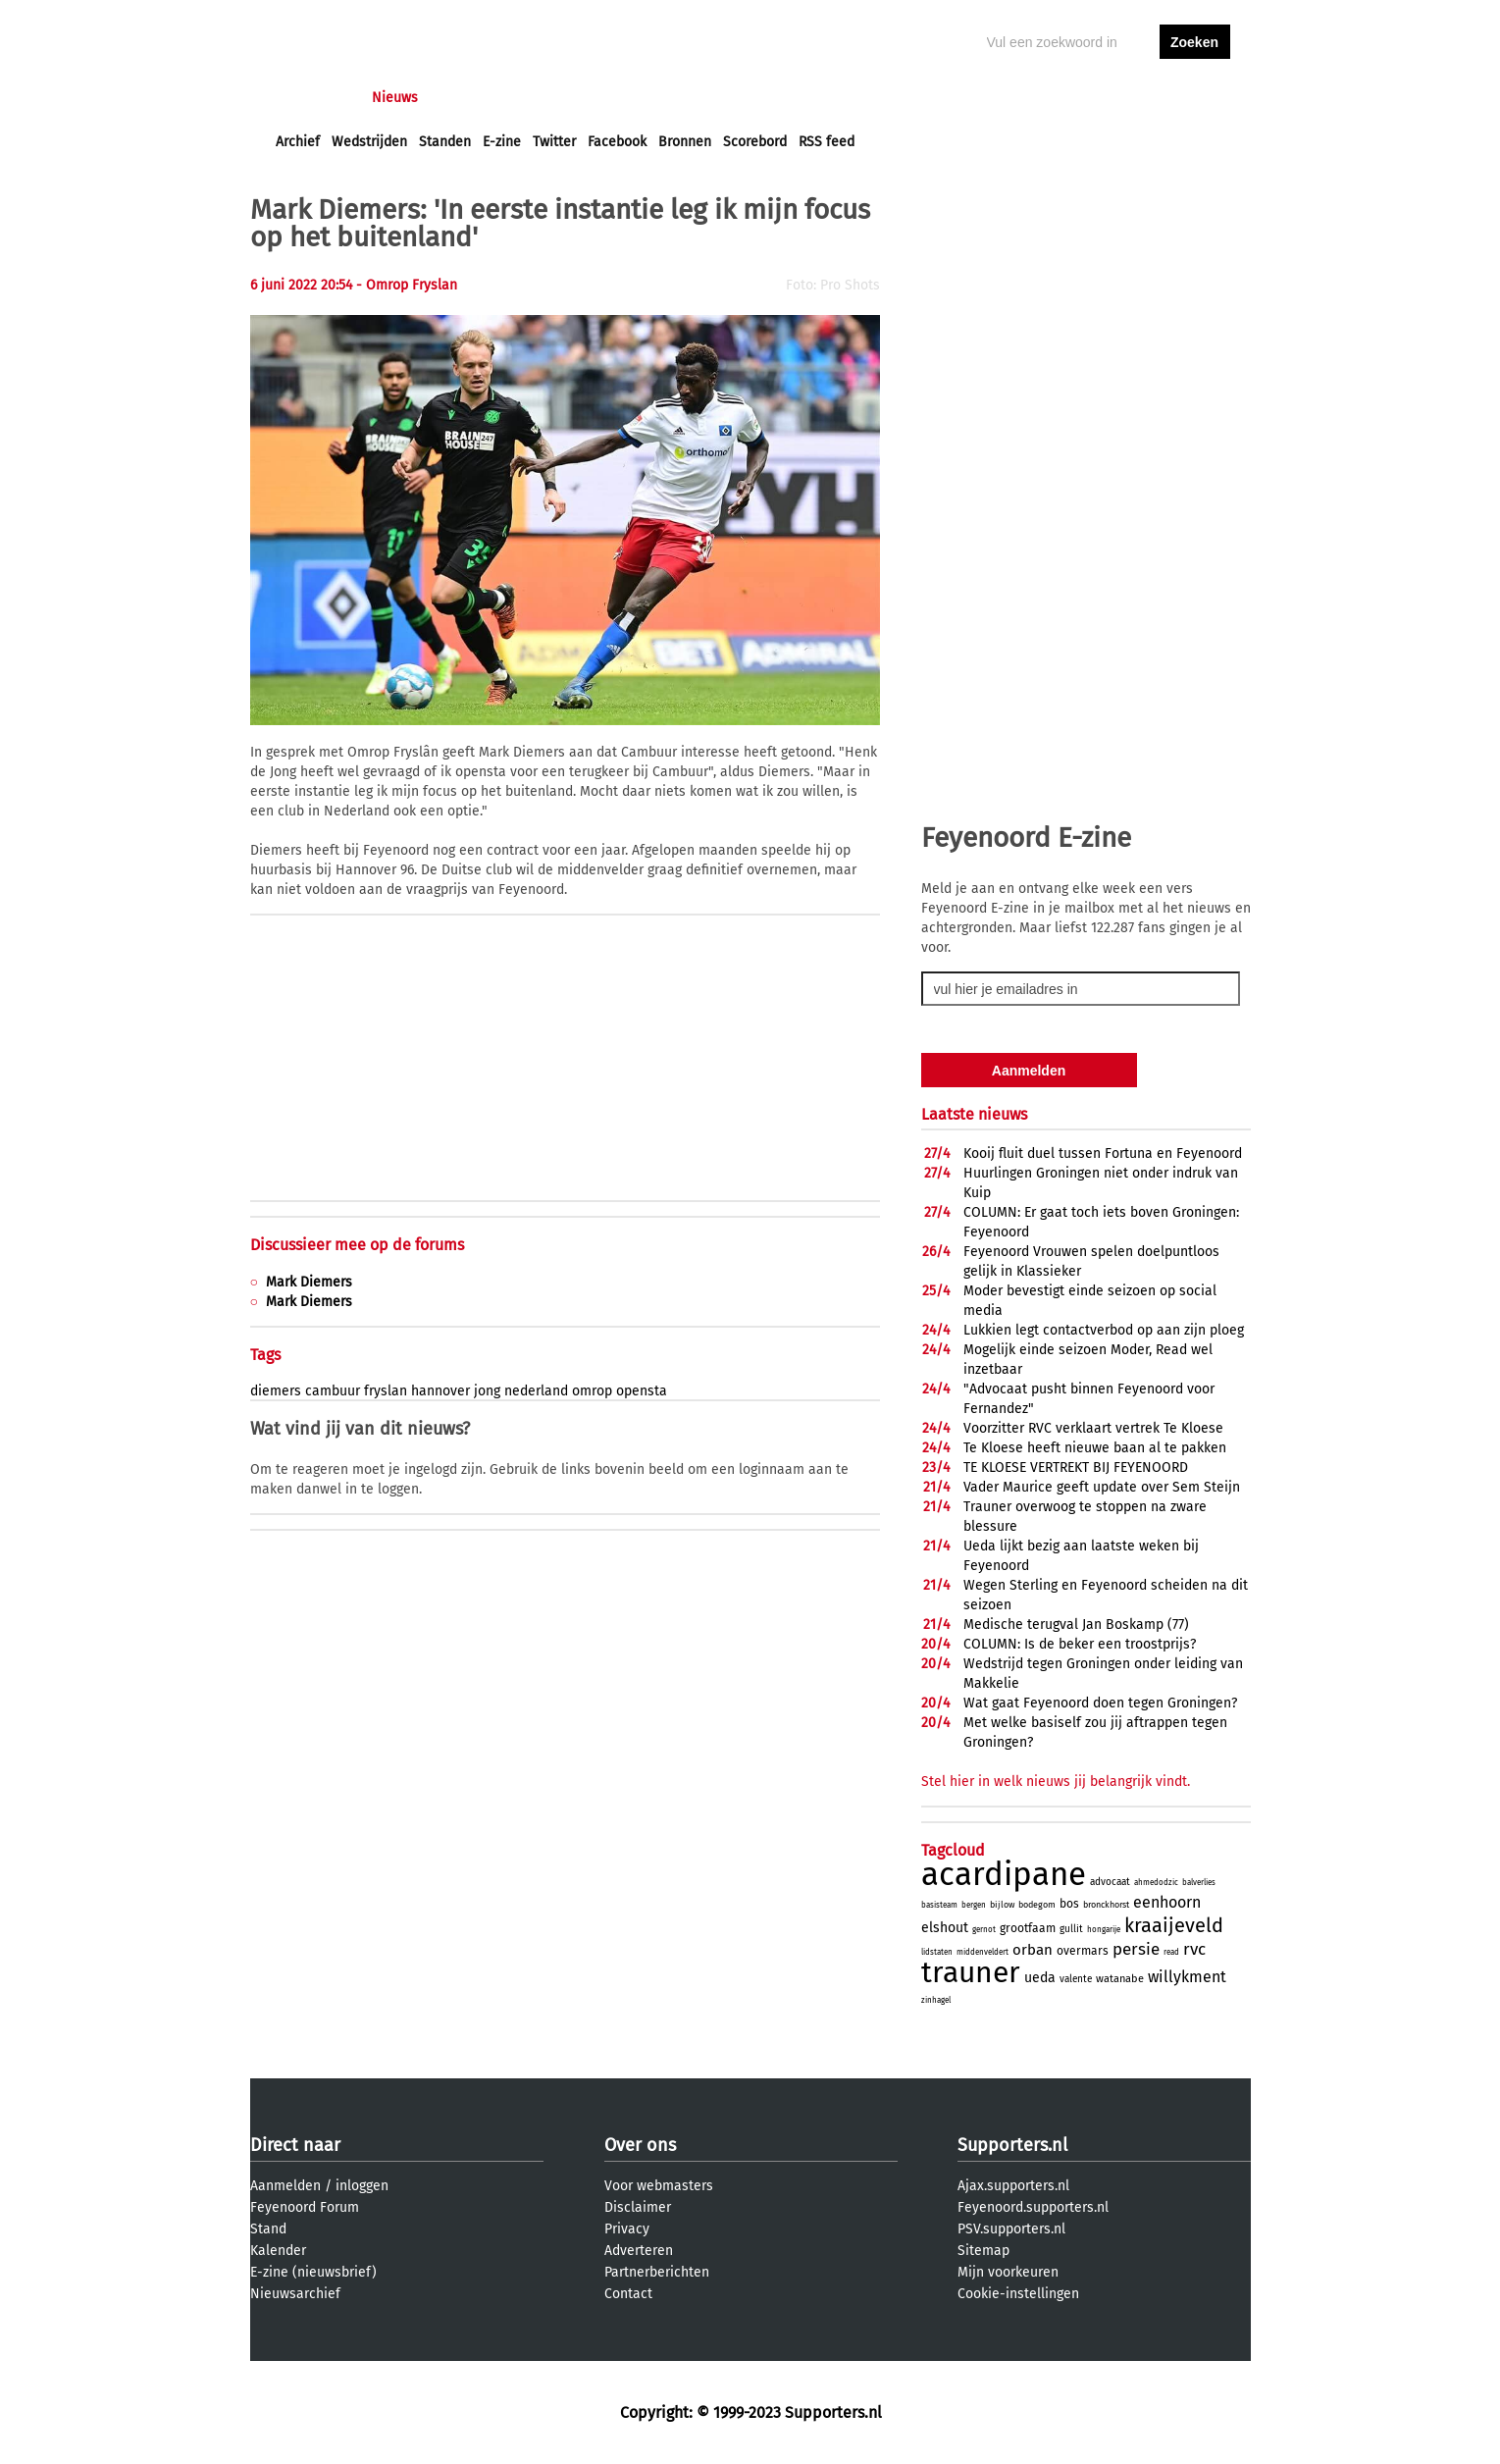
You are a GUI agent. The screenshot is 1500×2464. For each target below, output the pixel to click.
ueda (1040, 1977)
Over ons (640, 2145)
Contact (628, 2293)
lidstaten (937, 1952)
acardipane (1003, 1874)
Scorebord (755, 141)
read (1171, 1952)
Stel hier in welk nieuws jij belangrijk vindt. (1055, 1781)
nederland (536, 1391)
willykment (1187, 1976)
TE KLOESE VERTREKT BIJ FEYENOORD (1075, 1467)
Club (620, 97)
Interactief (548, 97)
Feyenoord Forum (304, 2207)
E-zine (502, 141)
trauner (970, 1972)
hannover (440, 1391)
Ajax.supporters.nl (1013, 2185)
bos (1069, 1904)
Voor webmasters (658, 2185)
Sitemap (983, 2250)
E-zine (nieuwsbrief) (313, 2272)
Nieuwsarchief (295, 2293)
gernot (984, 1929)
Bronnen (684, 141)
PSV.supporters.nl (1011, 2229)
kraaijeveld (1173, 1925)
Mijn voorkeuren (1008, 2272)
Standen (445, 141)
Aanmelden (285, 2185)
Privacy (626, 2229)
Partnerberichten (656, 2272)
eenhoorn (1167, 1902)
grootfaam (1028, 1928)
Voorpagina (311, 97)
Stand (268, 2229)
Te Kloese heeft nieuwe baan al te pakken (1094, 1448)
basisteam (939, 1905)
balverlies (1199, 1882)
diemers (275, 1391)
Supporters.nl (1012, 2145)
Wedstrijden (369, 141)
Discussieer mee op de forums (357, 1244)
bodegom (1037, 1905)
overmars (1083, 1951)
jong (487, 1391)
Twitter (554, 141)
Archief (298, 141)
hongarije (1103, 1929)
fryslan (385, 1391)
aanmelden (1195, 97)
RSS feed (826, 141)
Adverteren (638, 2250)
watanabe (1120, 1978)
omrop (592, 1391)
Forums (466, 97)
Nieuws (395, 97)
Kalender (278, 2250)
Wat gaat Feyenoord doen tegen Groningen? (1100, 1703)
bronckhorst (1106, 1905)
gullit (1071, 1929)
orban (1032, 1950)
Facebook (617, 141)
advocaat (1110, 1882)
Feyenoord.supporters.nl (1033, 2207)
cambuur (332, 1391)
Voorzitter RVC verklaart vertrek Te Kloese (1093, 1428)
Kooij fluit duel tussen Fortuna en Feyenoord (1102, 1153)
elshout (944, 1927)
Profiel (679, 97)
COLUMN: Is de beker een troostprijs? (1079, 1644)
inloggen (1119, 97)
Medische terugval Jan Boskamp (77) (1076, 1624)
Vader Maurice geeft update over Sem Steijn (1101, 1487)
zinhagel (936, 2000)
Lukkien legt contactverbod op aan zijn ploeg (1103, 1330)
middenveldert (983, 1952)
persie (1136, 1949)
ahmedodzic (1156, 1882)
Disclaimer (637, 2207)
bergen (973, 1905)
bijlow (1002, 1905)
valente (1076, 1979)
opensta (641, 1391)
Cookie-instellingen (1018, 2293)
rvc (1194, 1949)
